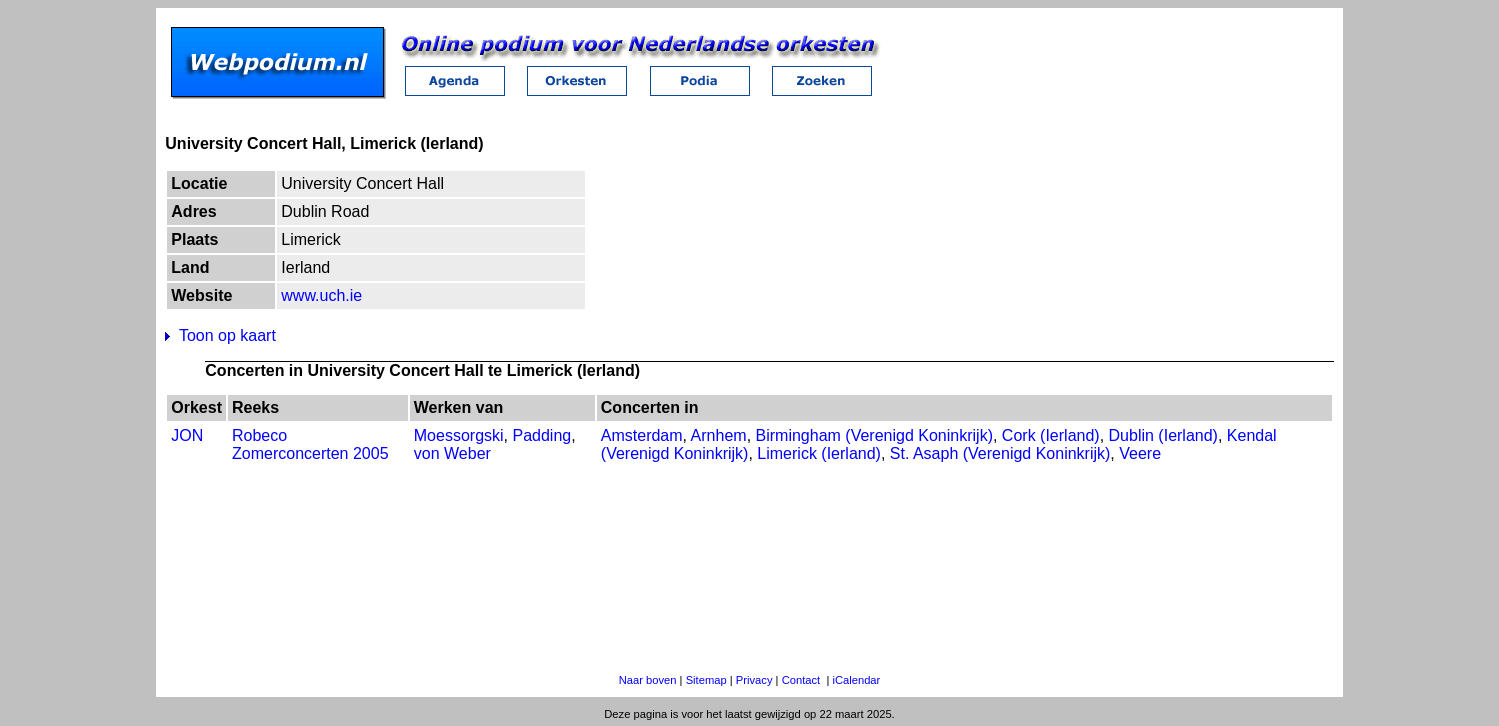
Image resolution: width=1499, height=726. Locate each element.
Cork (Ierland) (1051, 435)
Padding (541, 435)
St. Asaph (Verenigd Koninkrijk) (1000, 453)
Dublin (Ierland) (1163, 435)
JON (187, 435)
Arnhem (719, 435)
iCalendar (856, 680)
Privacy (754, 680)
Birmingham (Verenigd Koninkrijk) (874, 435)
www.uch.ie (321, 295)
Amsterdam (642, 435)
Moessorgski (459, 435)
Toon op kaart (227, 335)
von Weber (452, 453)
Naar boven (648, 680)
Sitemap (706, 680)
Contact (801, 680)
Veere (1140, 453)
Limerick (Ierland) (819, 453)
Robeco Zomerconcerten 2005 (310, 444)
